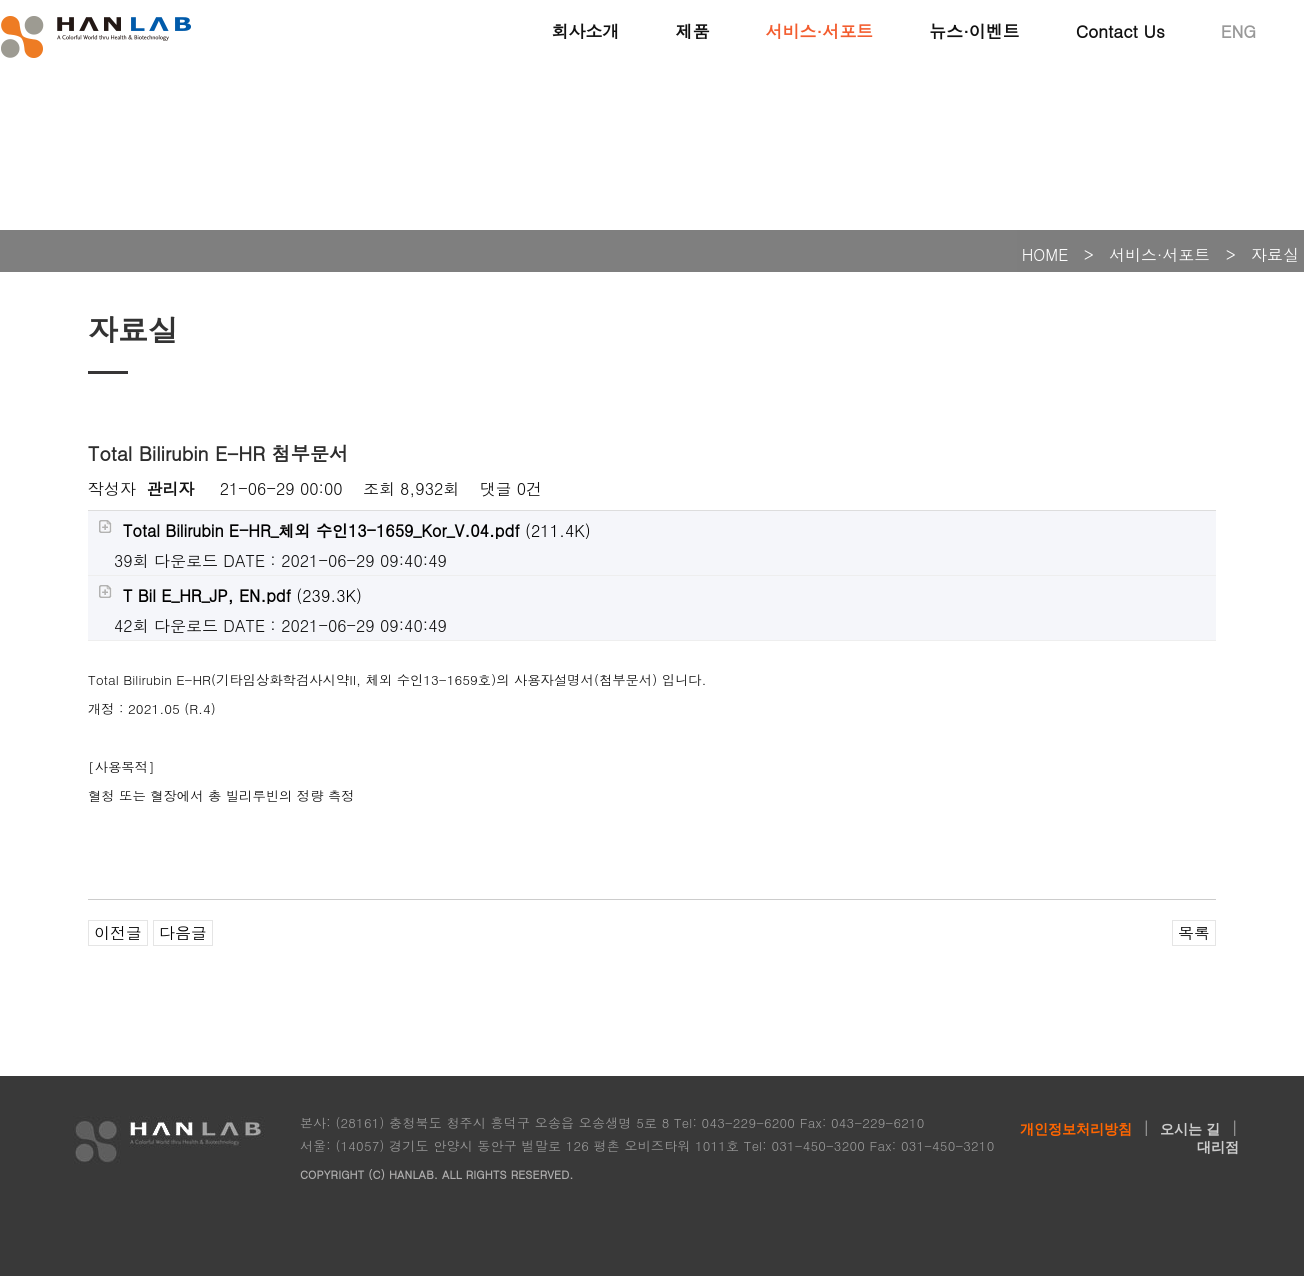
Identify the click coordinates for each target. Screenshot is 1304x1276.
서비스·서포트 (1159, 254)
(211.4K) (344, 530)
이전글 (118, 932)
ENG (1238, 30)
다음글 (183, 932)
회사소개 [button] (585, 30)
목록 (1194, 932)
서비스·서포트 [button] (819, 30)
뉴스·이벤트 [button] (974, 30)
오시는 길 (1190, 1129)
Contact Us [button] (1120, 30)
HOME (1045, 254)
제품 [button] (692, 30)
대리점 (1218, 1147)
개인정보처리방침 (1076, 1129)
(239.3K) (230, 595)
